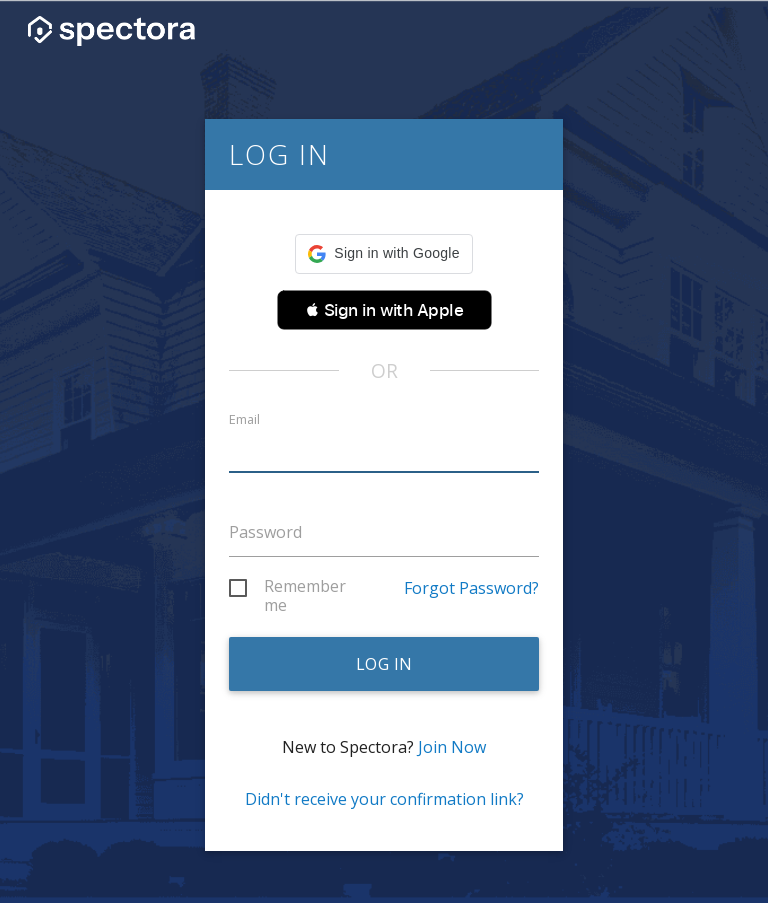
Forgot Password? (471, 588)
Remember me (305, 589)
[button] (383, 254)
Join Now (452, 747)
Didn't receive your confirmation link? (384, 799)
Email (244, 419)
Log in (384, 664)
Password (265, 532)
